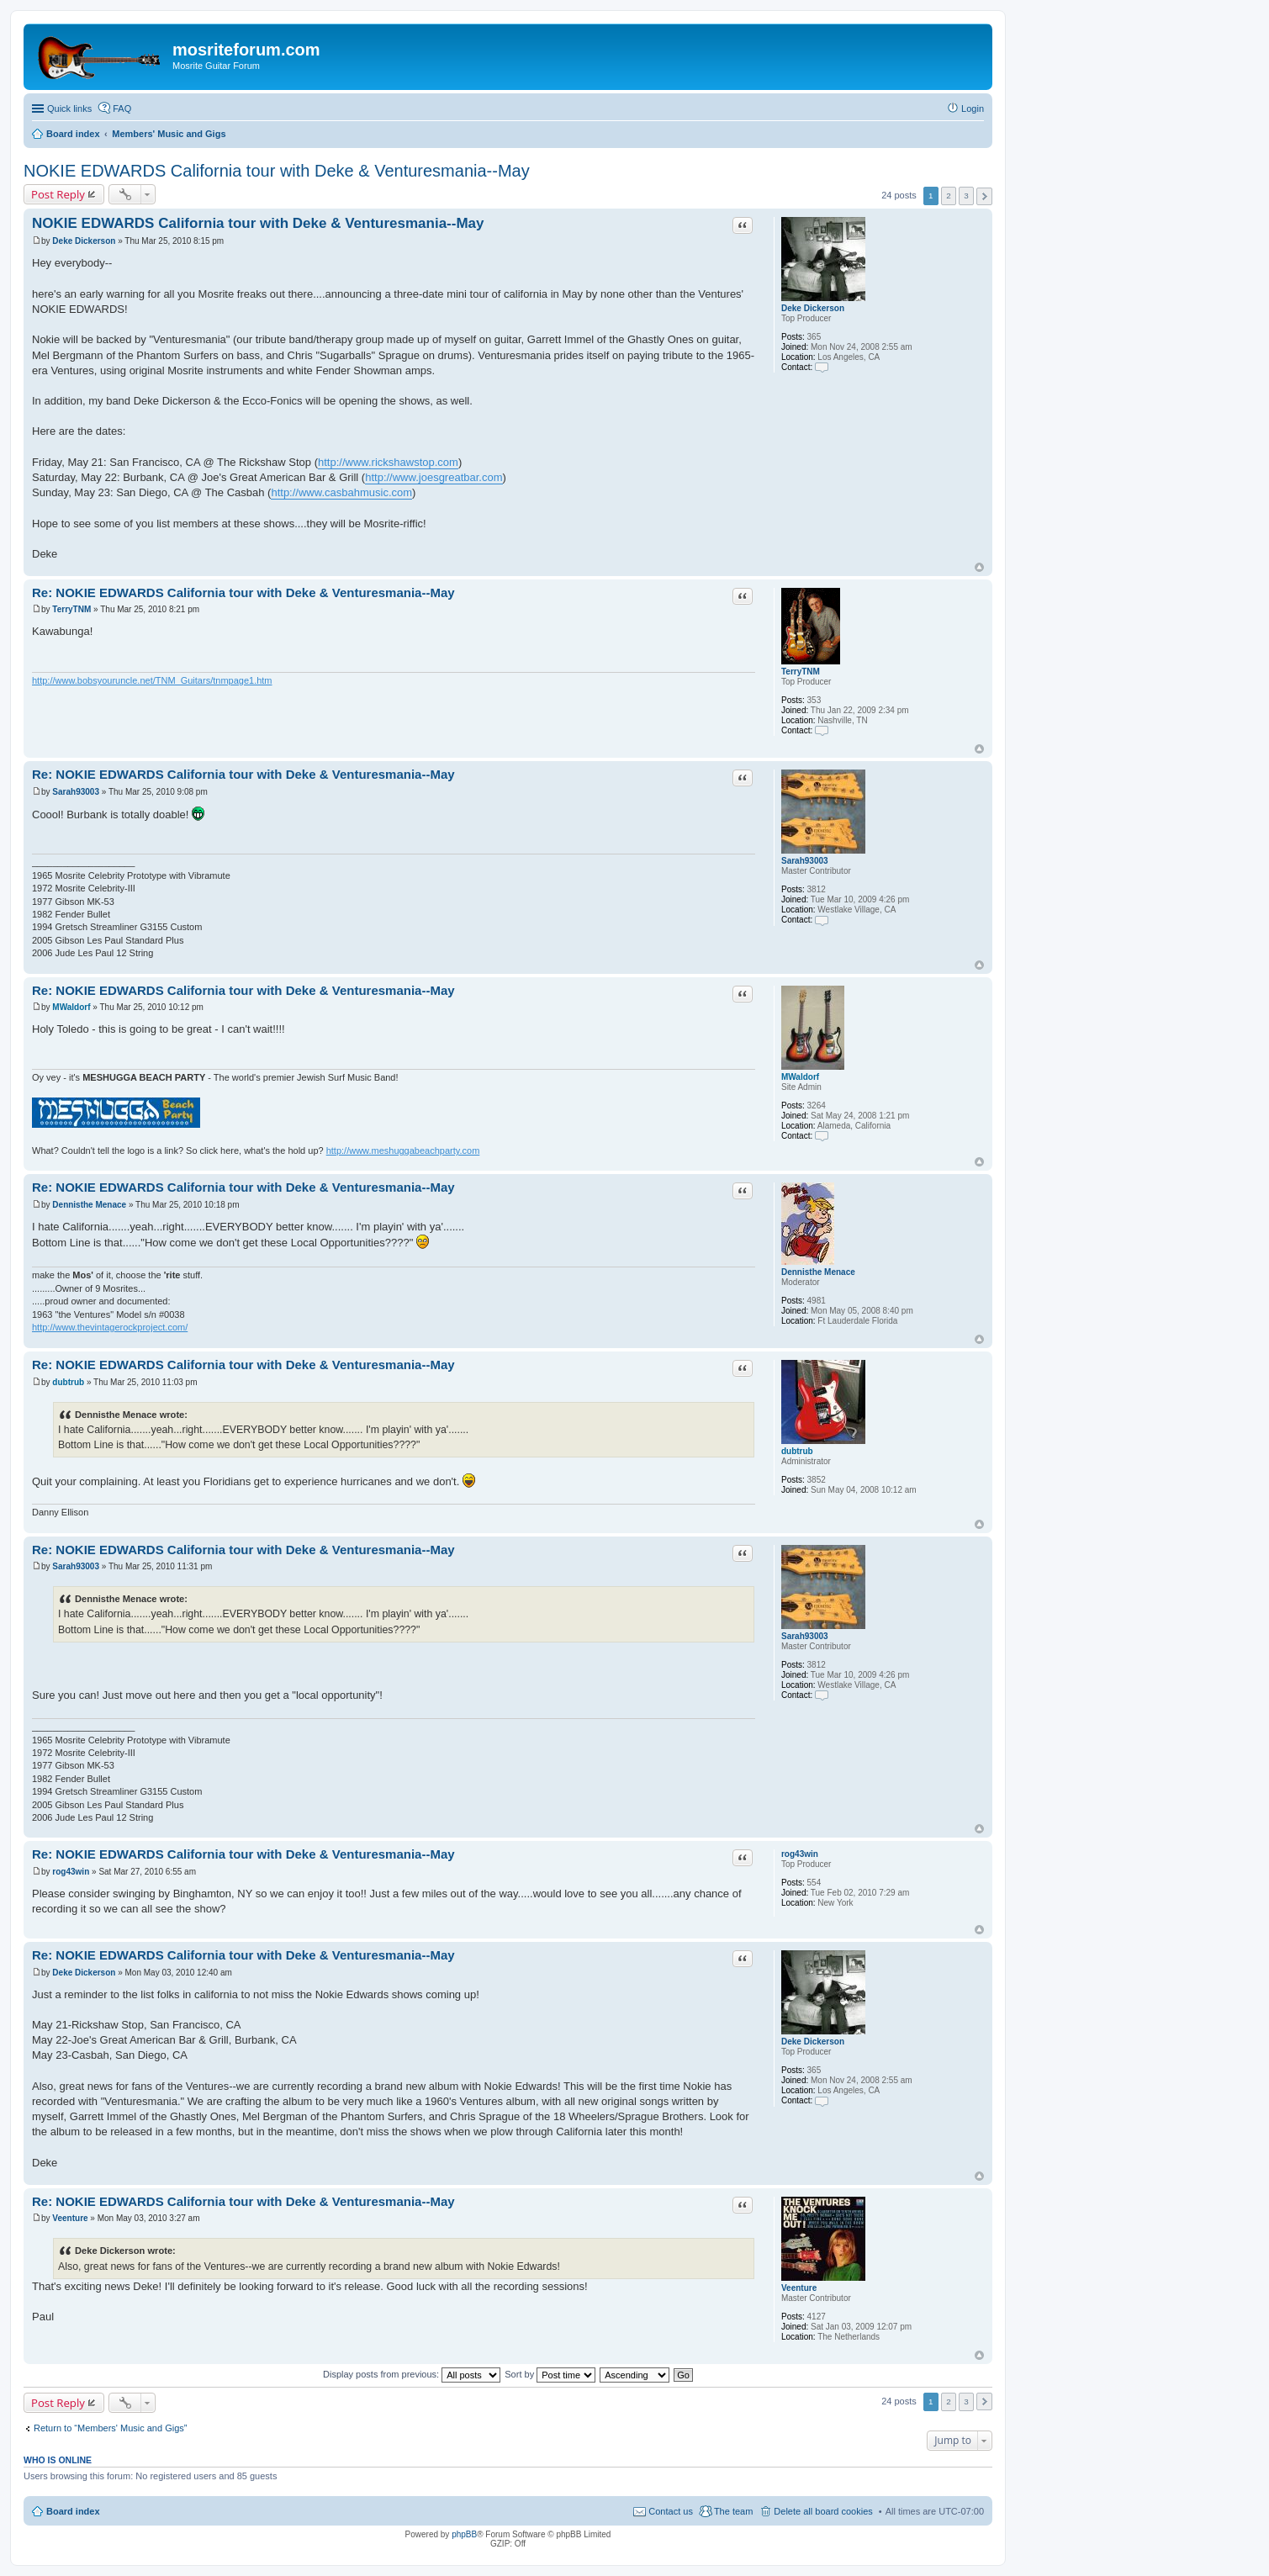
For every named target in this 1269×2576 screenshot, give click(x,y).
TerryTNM (800, 671)
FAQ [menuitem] (122, 108)
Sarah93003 (804, 860)
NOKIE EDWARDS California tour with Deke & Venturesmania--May (277, 170)
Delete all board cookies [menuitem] (823, 2511)
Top (979, 567)
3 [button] (966, 195)
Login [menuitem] (972, 108)
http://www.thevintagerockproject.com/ (110, 1327)
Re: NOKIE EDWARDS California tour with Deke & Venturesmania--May (243, 592)
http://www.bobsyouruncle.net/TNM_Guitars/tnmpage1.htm (152, 680)
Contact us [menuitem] (670, 2511)
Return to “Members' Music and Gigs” (110, 2428)
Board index (73, 2511)
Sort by (550, 2374)
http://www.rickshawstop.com (388, 462)
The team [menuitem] (733, 2511)
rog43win (799, 1854)
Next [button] (984, 196)
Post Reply (58, 194)
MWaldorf (800, 1077)
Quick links (69, 108)
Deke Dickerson (812, 308)
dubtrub (797, 1451)
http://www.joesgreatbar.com (433, 477)
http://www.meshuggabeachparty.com (403, 1150)
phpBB (464, 2534)
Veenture (799, 2288)
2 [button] (948, 195)
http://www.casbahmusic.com (341, 492)
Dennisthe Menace (818, 1272)
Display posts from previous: (411, 2374)
